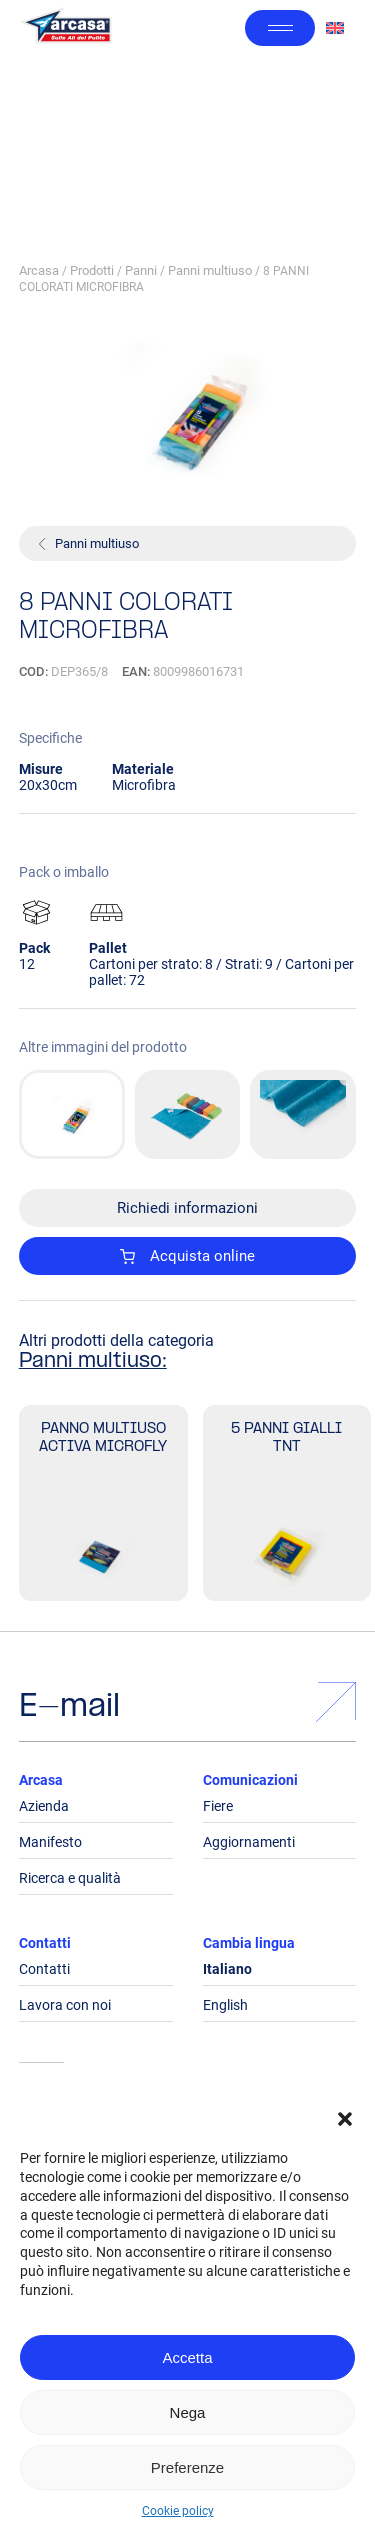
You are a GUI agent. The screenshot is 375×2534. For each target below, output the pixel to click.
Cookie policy (178, 2511)
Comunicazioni (250, 1780)
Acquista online (188, 1256)
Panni (141, 270)
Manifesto (50, 1842)
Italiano (227, 1969)
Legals (41, 2102)
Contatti (45, 1943)
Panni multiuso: (93, 1362)
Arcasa (39, 270)
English (225, 2005)
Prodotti (92, 270)
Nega (188, 2412)
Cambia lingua (249, 1943)
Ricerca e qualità (70, 1878)
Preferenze (187, 2467)
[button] (345, 2119)
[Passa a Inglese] (335, 28)
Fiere (218, 1806)
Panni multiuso (210, 270)
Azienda (44, 1806)
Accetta (187, 2357)
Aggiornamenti (249, 1842)
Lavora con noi (65, 2005)
